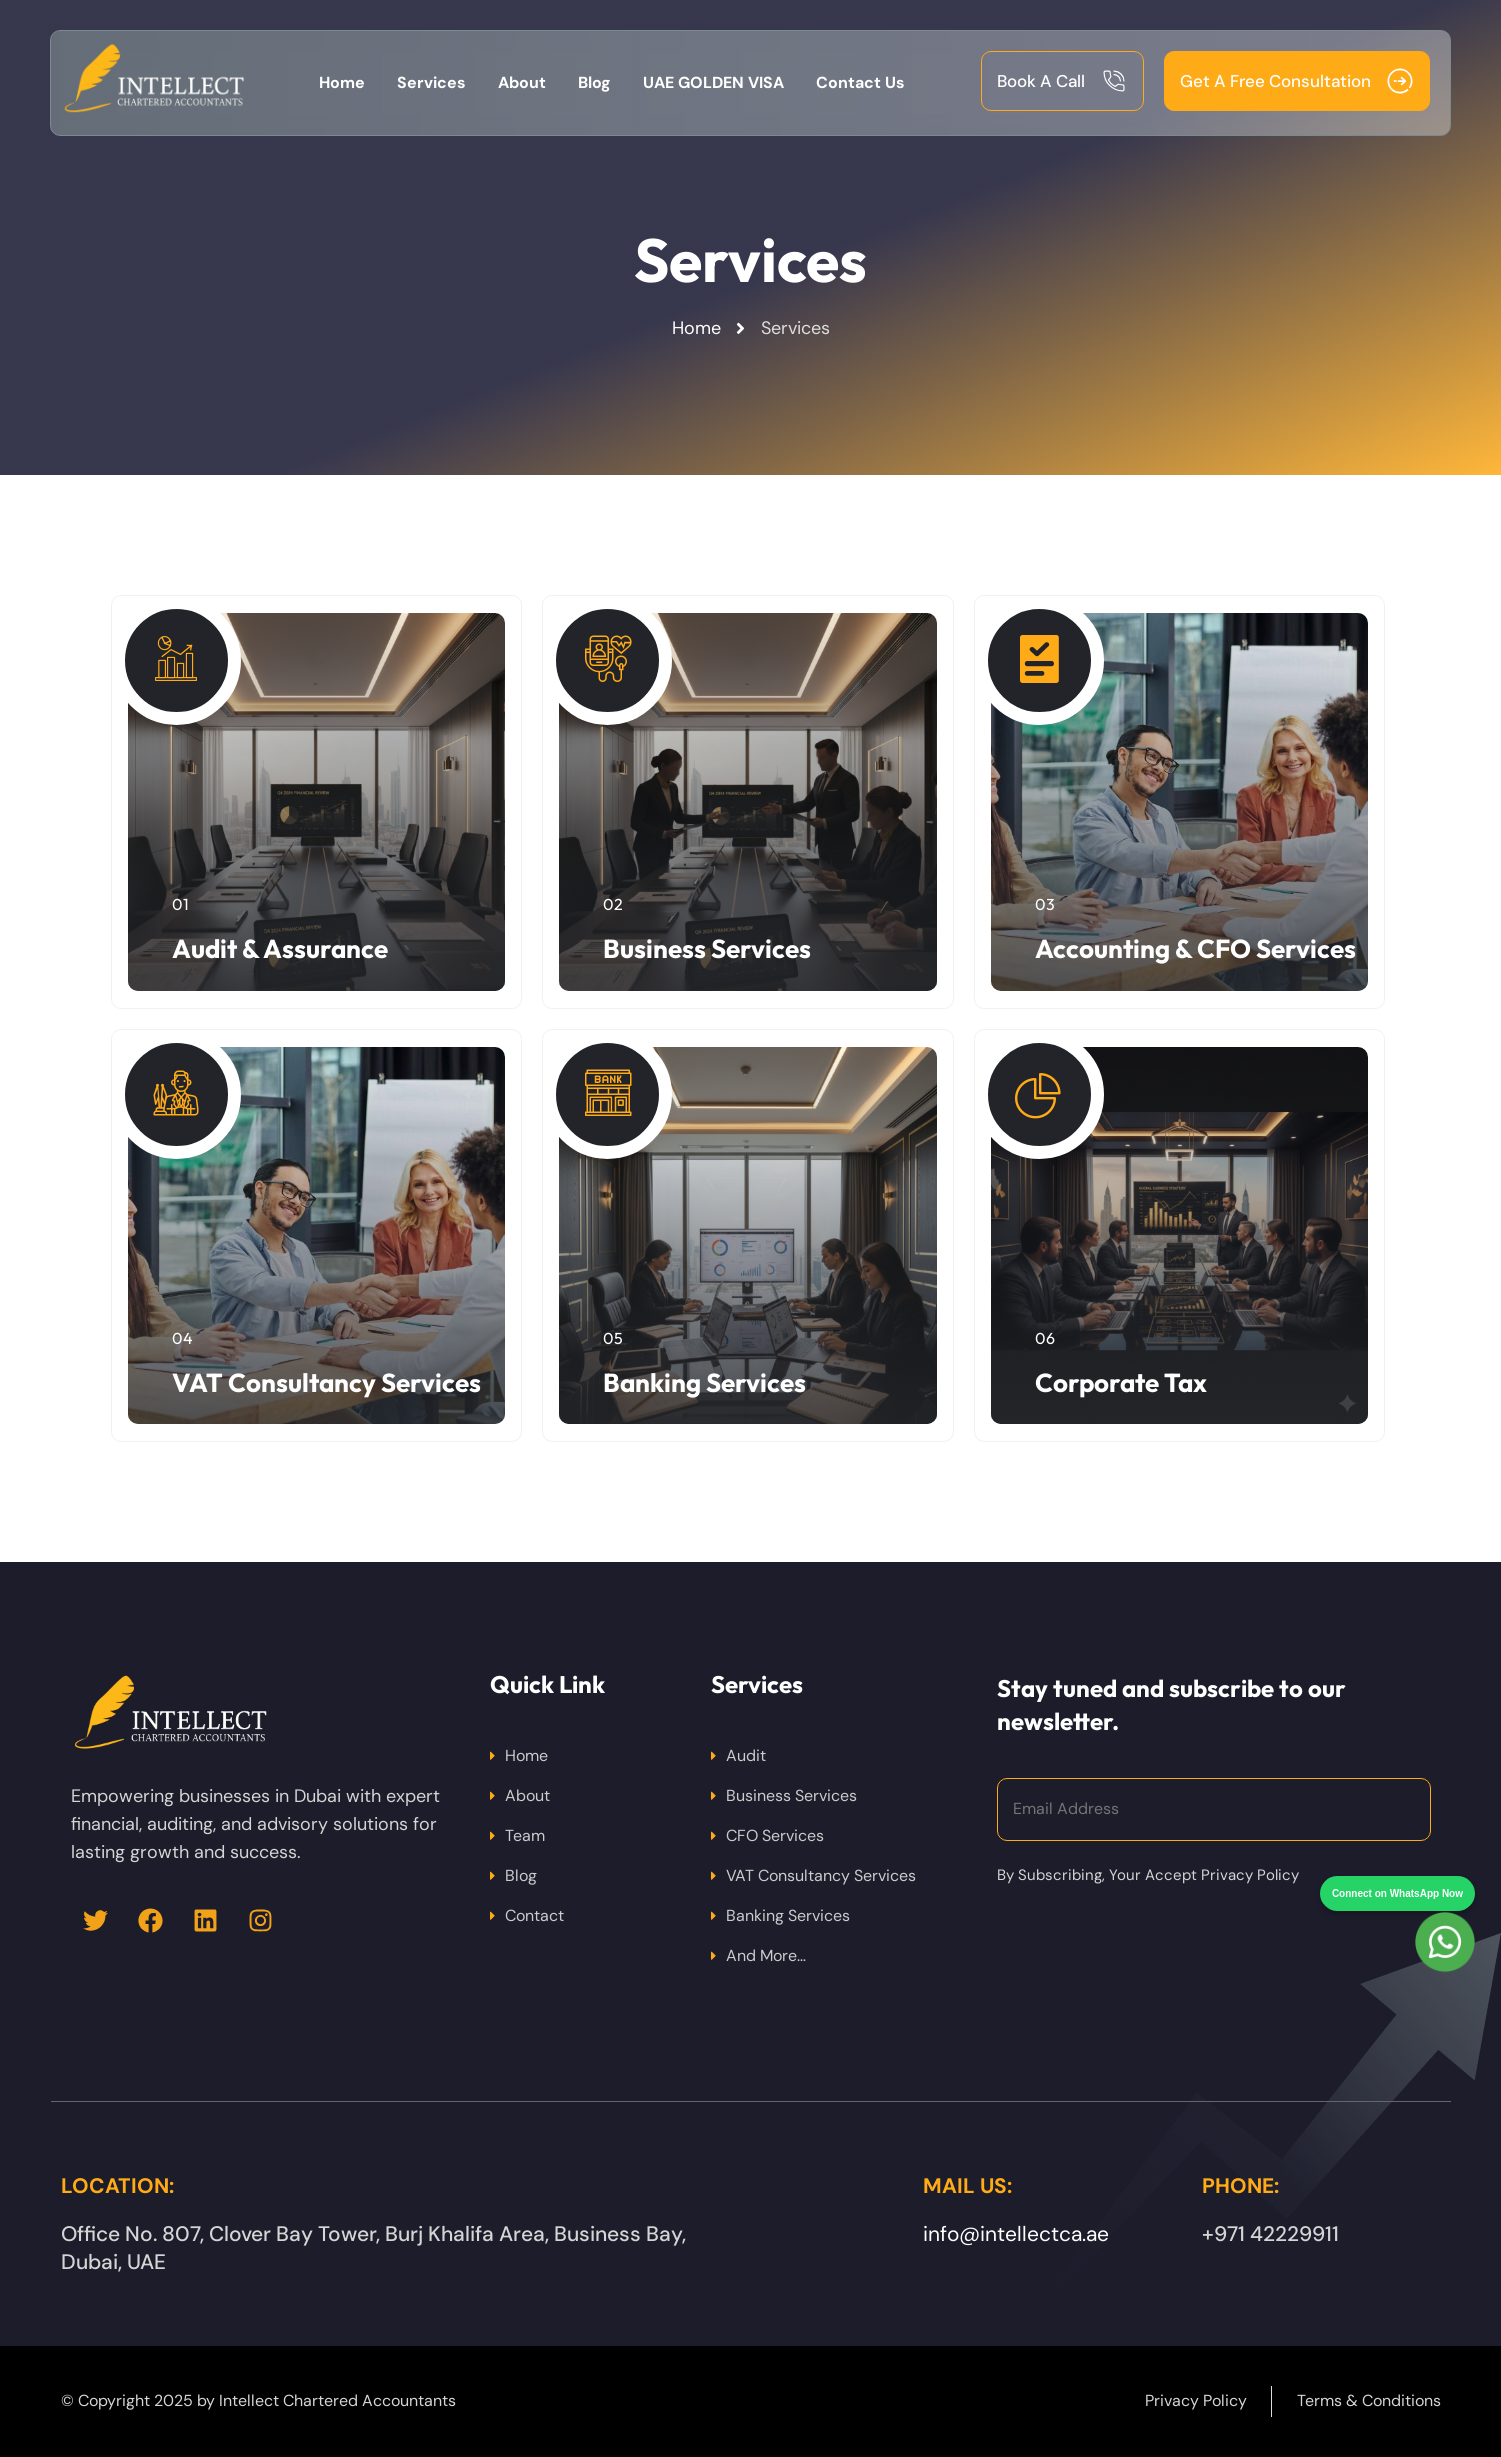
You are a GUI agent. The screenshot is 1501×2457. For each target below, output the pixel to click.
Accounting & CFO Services (1195, 948)
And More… (766, 1955)
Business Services (707, 948)
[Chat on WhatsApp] (1445, 1906)
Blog (521, 1875)
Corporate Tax (1121, 1382)
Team (525, 1835)
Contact (534, 1915)
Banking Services (704, 1382)
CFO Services (775, 1835)
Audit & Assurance (280, 948)
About (527, 1795)
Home (526, 1755)
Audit (746, 1755)
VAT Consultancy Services (326, 1382)
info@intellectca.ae (1016, 2234)
